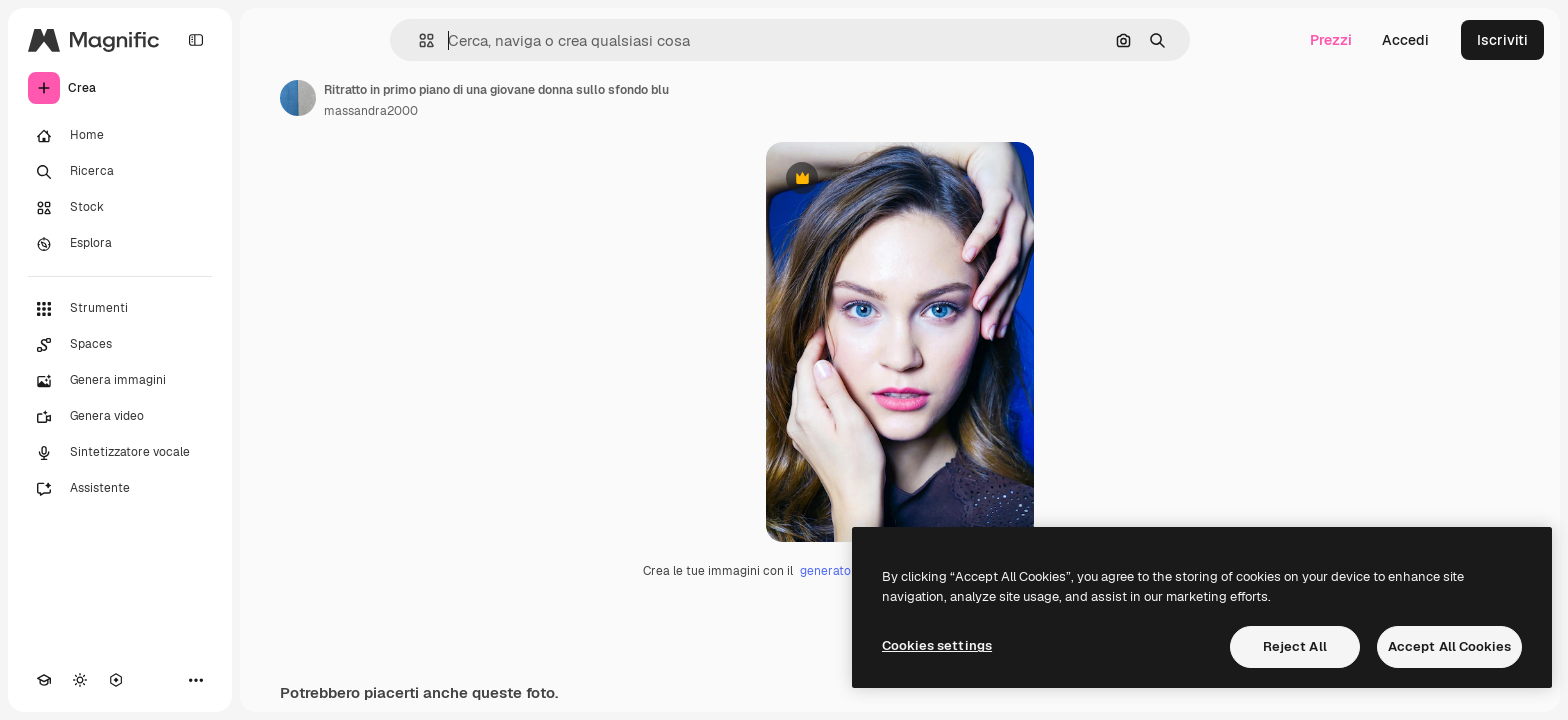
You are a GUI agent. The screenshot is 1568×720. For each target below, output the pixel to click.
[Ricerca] (120, 172)
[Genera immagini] (120, 381)
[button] (418, 40)
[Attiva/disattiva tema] (80, 680)
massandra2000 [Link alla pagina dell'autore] (371, 111)
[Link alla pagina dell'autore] (298, 98)
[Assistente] (120, 489)
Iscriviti (1502, 40)
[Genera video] (120, 417)
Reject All (1295, 646)
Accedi (1405, 40)
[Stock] (120, 208)
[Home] (120, 136)
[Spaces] (120, 345)
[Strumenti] (120, 309)
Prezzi (1331, 40)
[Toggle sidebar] (196, 40)
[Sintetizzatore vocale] (120, 453)
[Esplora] (120, 244)
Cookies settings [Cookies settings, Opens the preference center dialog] (937, 645)
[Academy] (44, 680)
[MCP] (116, 680)
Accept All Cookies (1449, 646)
